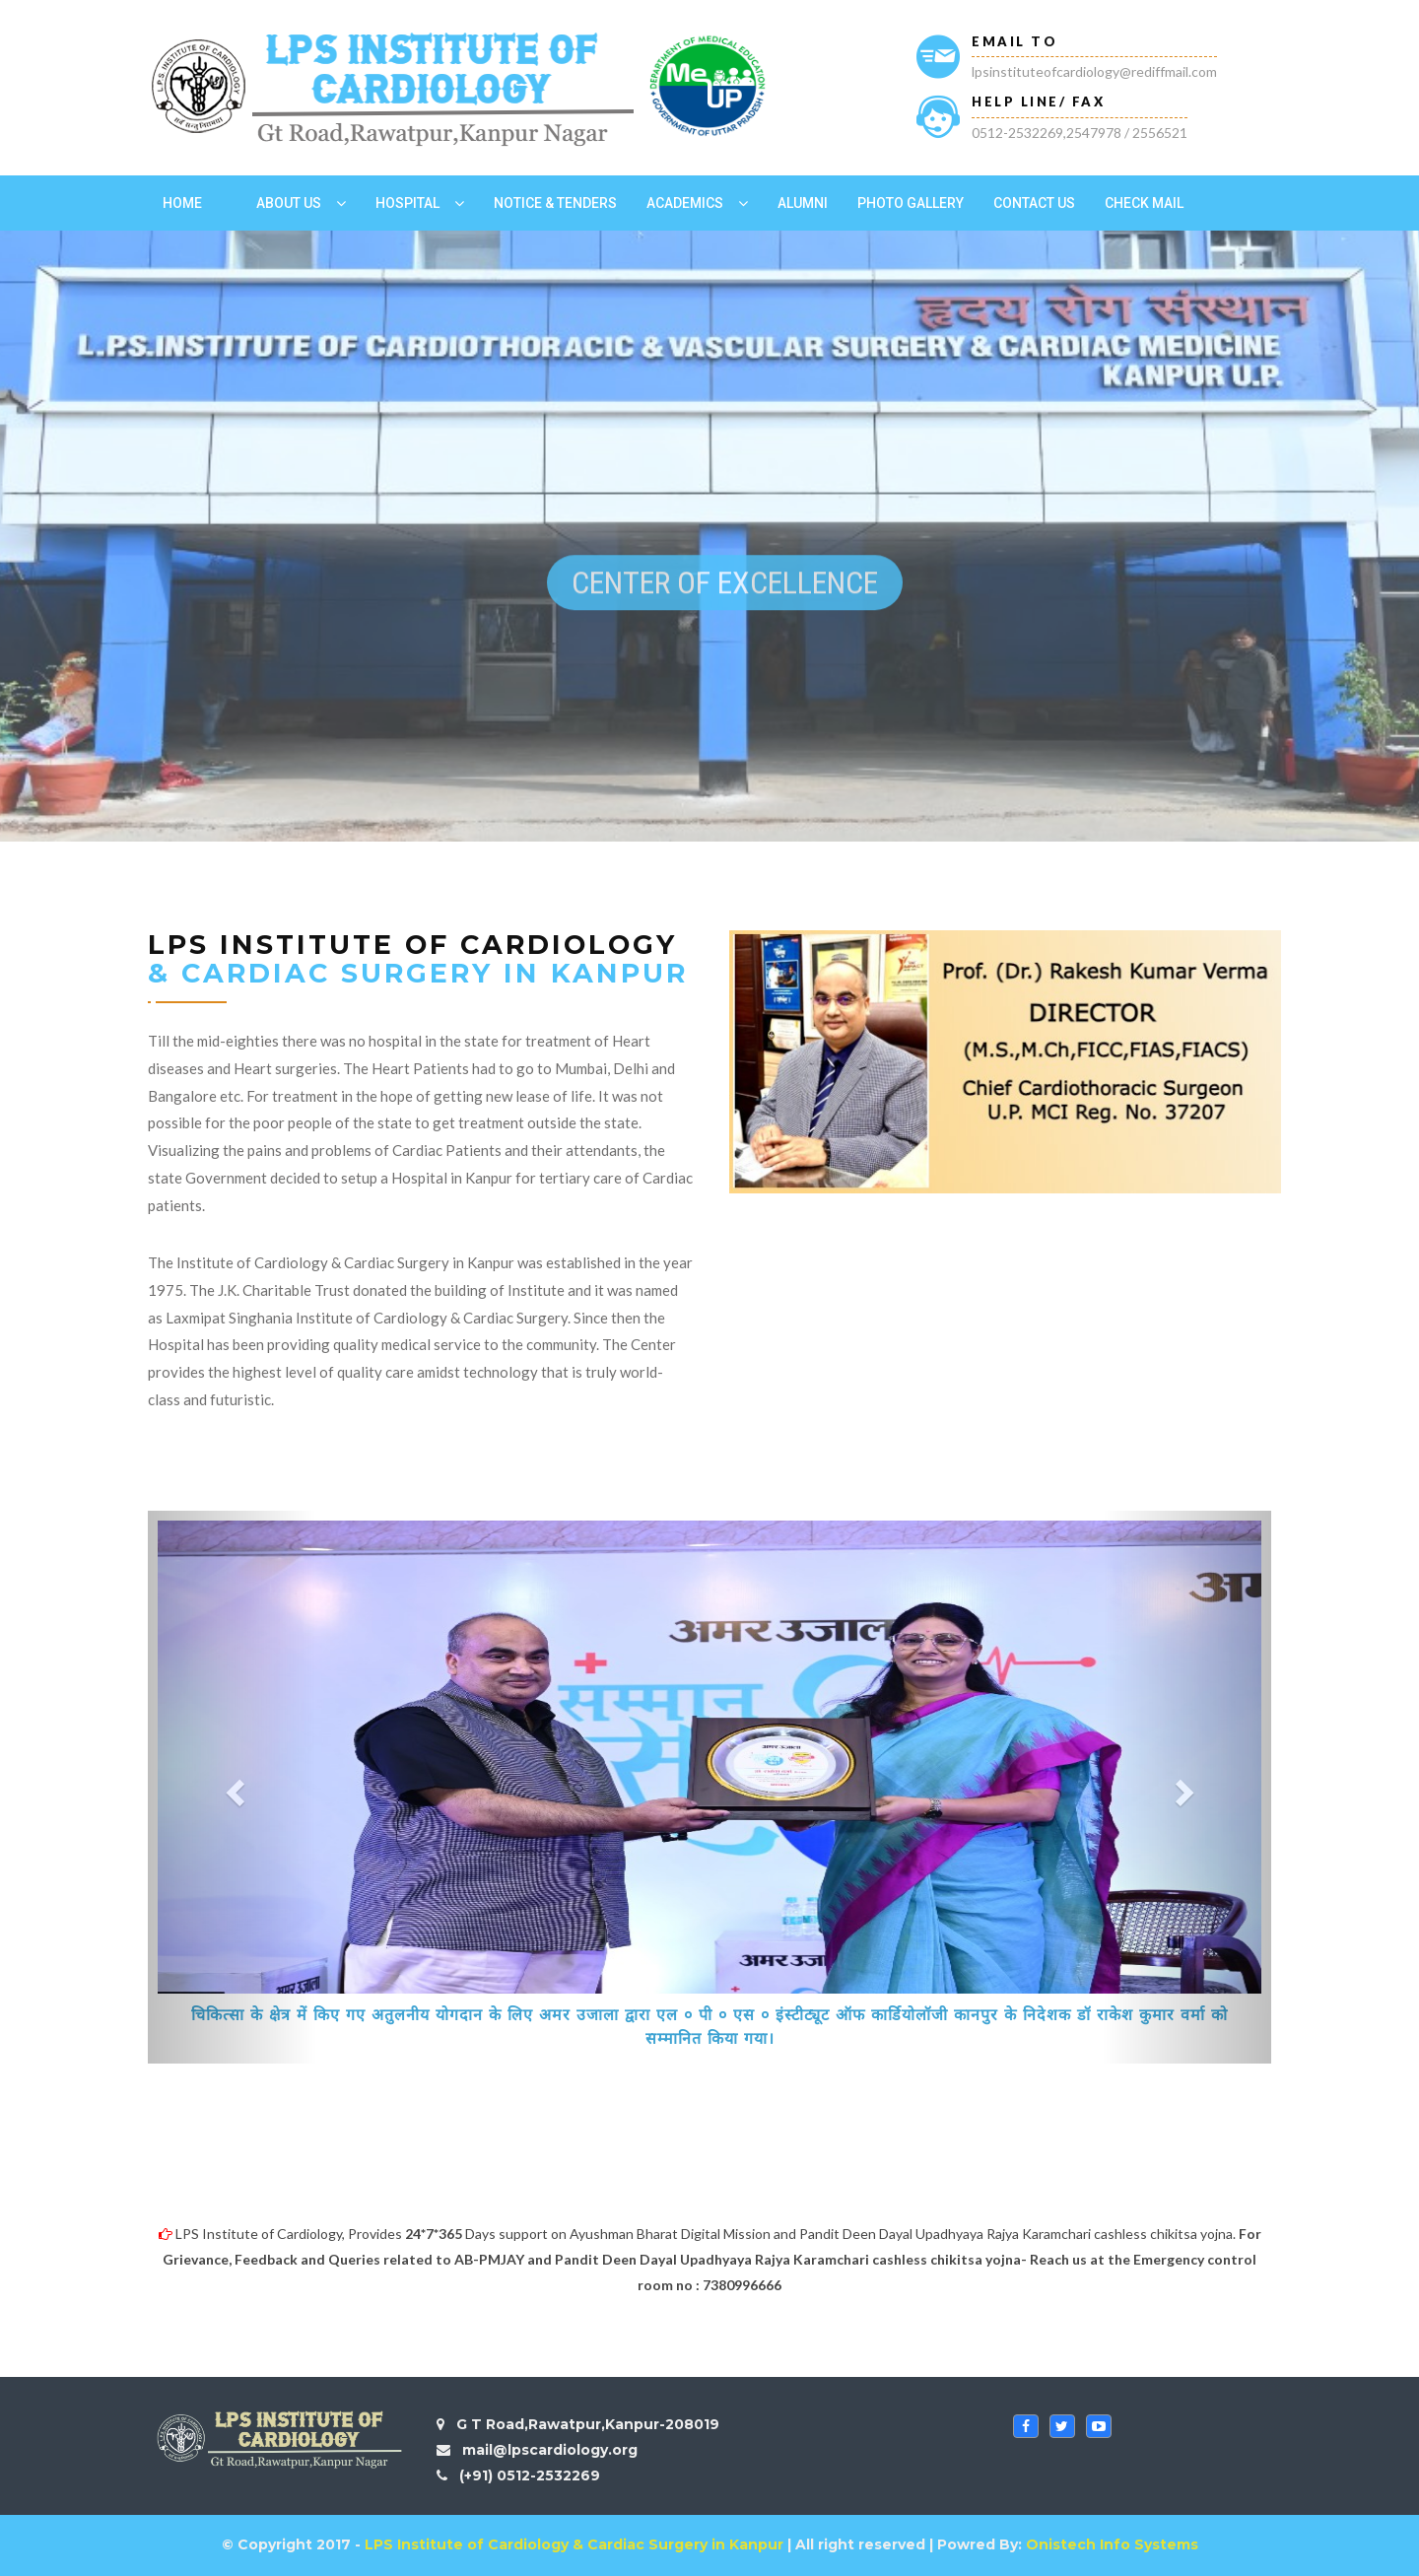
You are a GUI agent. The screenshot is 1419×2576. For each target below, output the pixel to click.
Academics (684, 203)
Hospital (407, 203)
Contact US (1034, 203)
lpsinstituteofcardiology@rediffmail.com (1094, 71)
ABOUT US (288, 203)
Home (182, 203)
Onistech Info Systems (1112, 2544)
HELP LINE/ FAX (1038, 101)
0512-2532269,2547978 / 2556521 (1079, 132)
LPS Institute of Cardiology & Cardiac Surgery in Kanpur (574, 2544)
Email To (1014, 41)
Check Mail (1144, 203)
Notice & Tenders (555, 203)
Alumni (802, 203)
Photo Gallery (910, 203)
